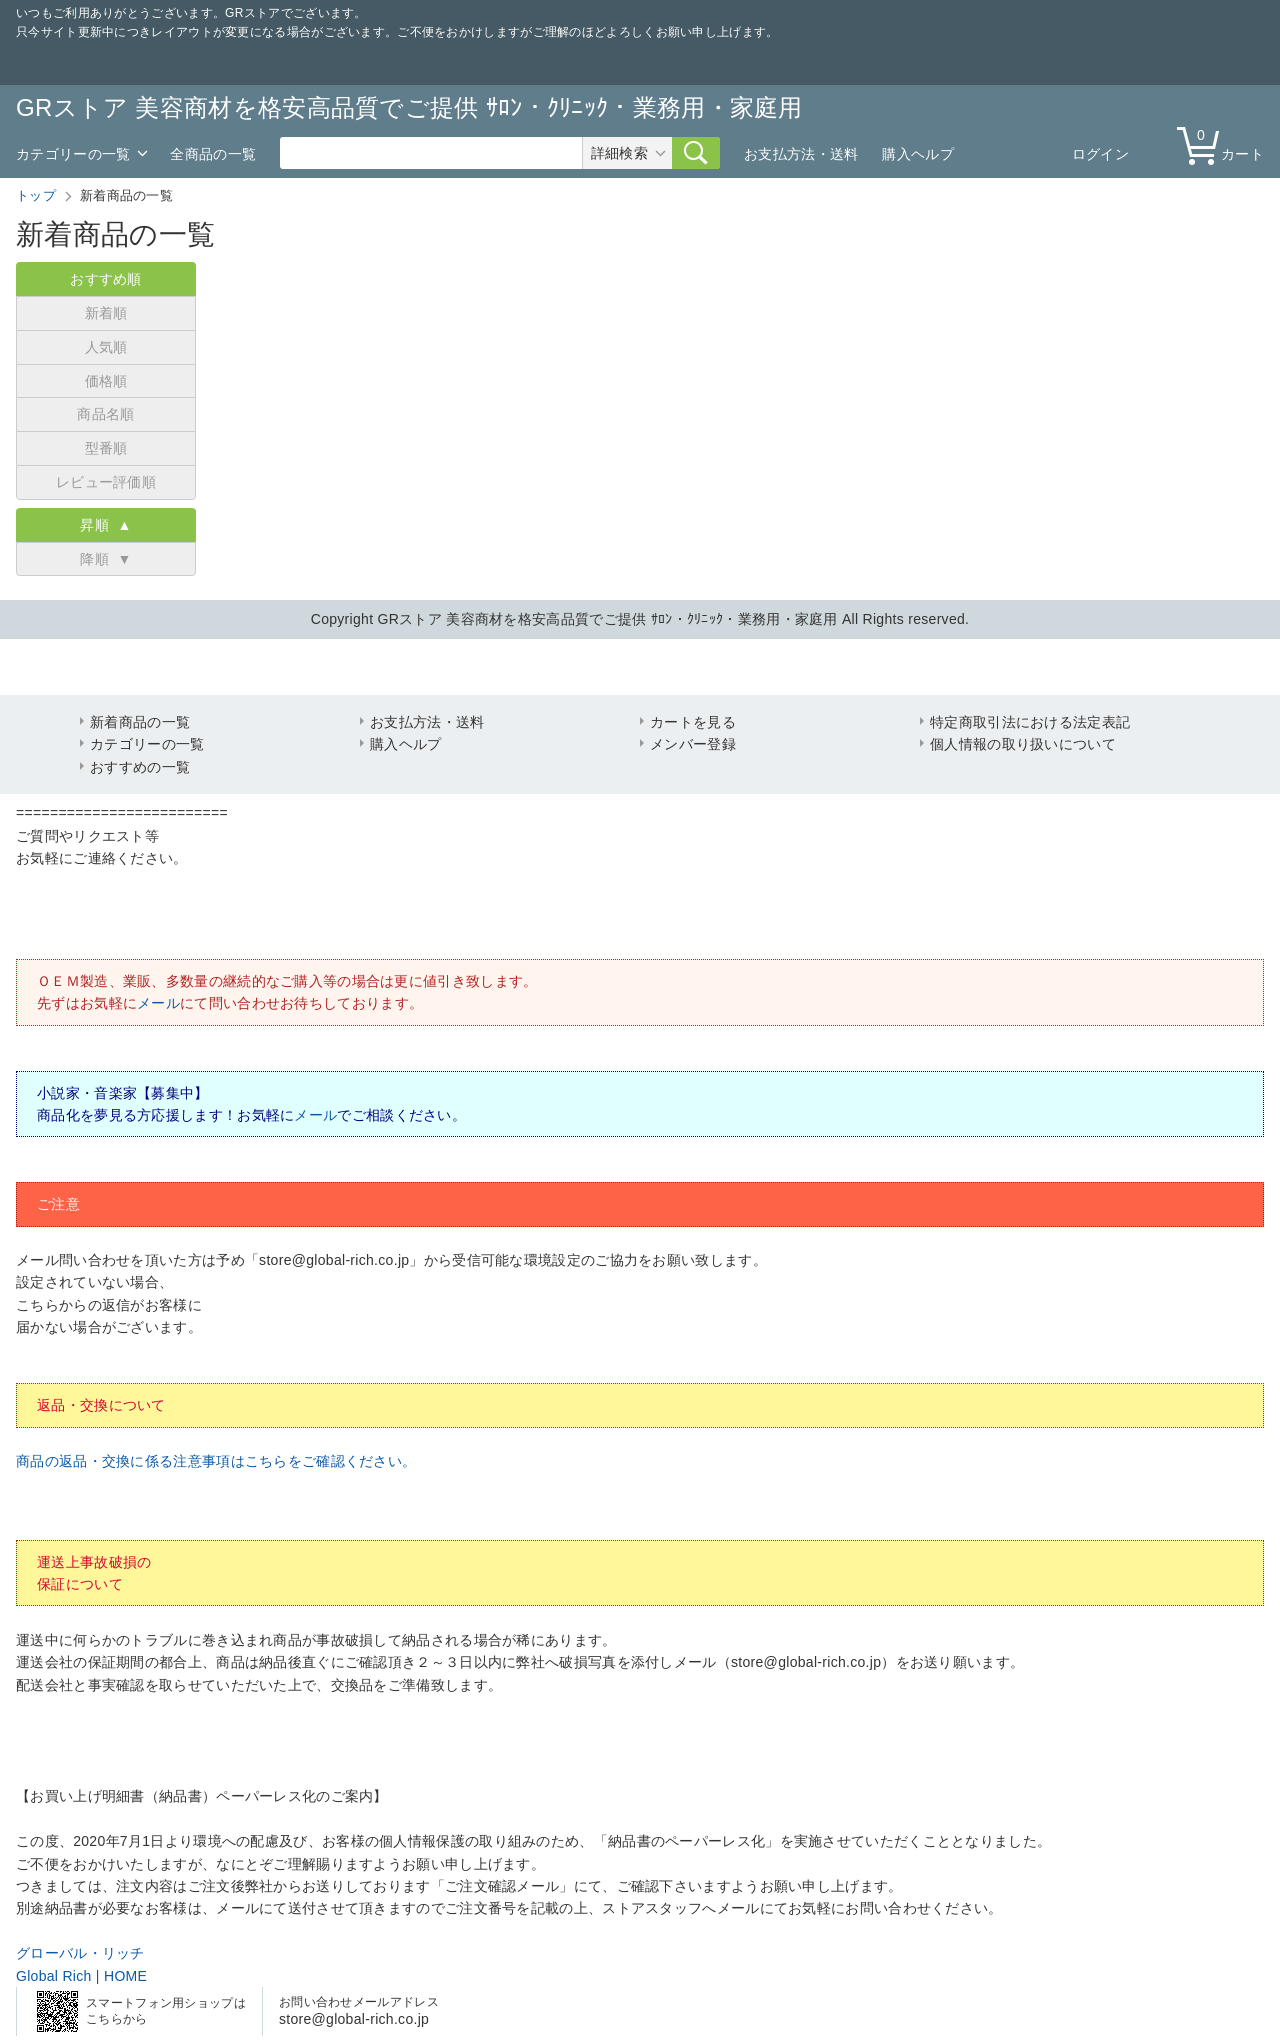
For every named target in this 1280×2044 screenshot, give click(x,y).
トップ (36, 195)
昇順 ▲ (105, 525)
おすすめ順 (106, 279)
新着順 (106, 313)
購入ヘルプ (918, 154)
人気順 (106, 347)
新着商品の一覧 (140, 722)
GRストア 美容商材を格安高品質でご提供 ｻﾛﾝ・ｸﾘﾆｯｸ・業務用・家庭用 (409, 107)
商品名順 (105, 414)
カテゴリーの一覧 (73, 154)
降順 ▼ (105, 559)
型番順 (106, 448)
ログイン (1100, 154)
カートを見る (693, 722)
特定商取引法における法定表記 (1030, 722)
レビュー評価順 (106, 482)
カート (1225, 144)
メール (158, 1003)
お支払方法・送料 (801, 154)
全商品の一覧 (213, 154)
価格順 (106, 381)
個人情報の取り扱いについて (1023, 744)
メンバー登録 (693, 744)
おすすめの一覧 (140, 767)
